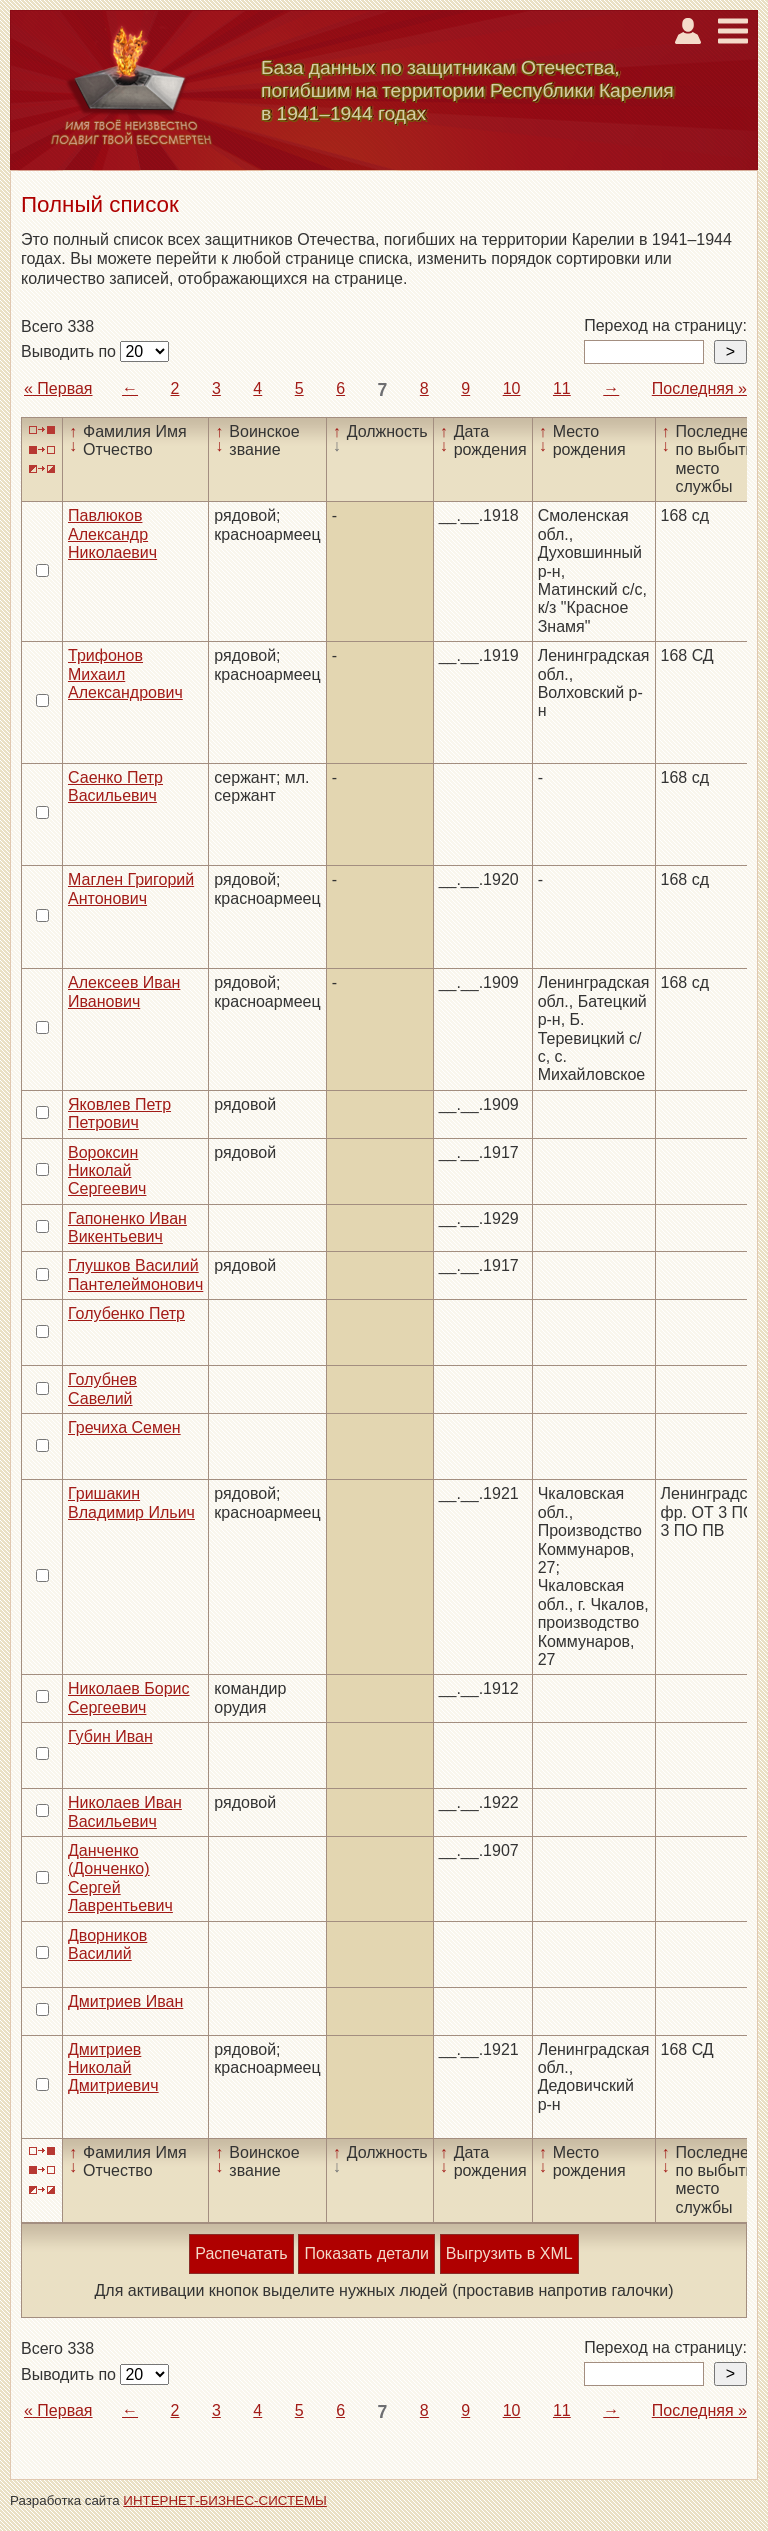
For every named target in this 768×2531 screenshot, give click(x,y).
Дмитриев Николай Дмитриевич (113, 2068)
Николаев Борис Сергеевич (129, 1697)
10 (512, 388)
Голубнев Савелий (102, 1388)
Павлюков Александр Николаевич (112, 534)
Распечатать (241, 2253)
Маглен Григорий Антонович (131, 888)
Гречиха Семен (124, 1427)
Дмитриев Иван (125, 2001)
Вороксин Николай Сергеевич (107, 1171)
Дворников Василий (107, 1944)
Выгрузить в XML (509, 2253)
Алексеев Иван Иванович (124, 991)
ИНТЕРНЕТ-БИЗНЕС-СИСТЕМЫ (225, 2500)
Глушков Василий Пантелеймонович (135, 1274)
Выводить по (70, 351)
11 (562, 388)
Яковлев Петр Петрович (119, 1113)
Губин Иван (110, 1736)
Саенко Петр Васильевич (115, 786)
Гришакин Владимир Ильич (131, 1502)
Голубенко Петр (126, 1313)
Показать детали (366, 2253)
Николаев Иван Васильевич (125, 1811)
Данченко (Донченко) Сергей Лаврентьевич (120, 1878)
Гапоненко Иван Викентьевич (127, 1227)
